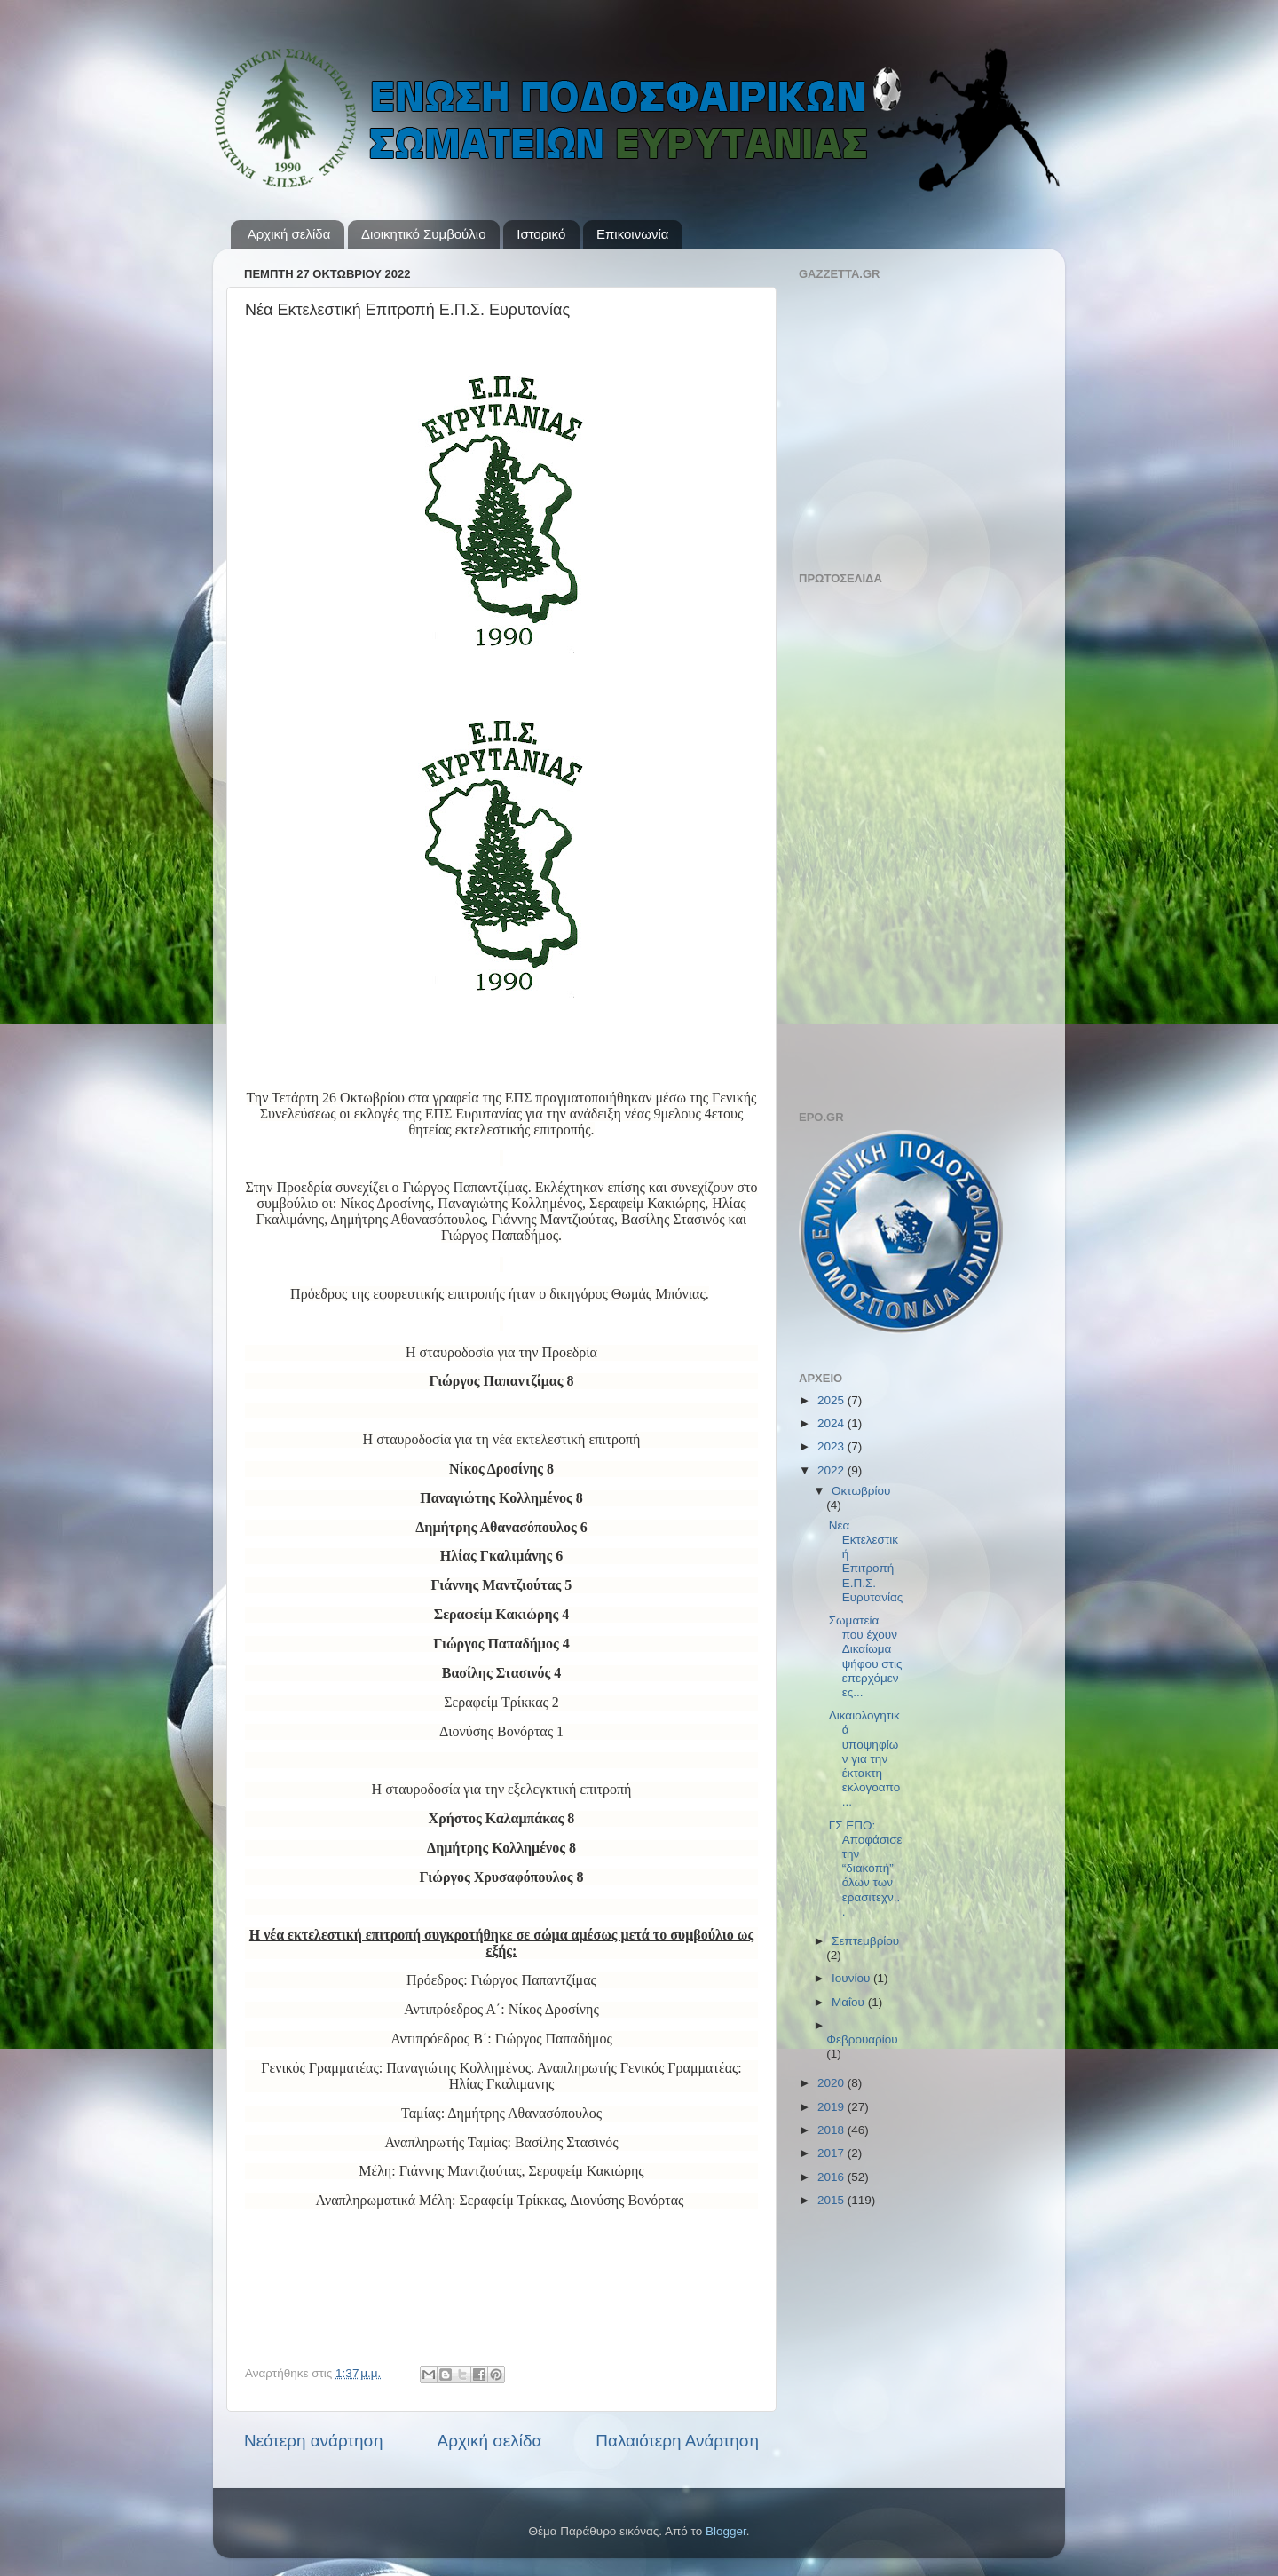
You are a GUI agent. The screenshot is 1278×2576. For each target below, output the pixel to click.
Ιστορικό (541, 233)
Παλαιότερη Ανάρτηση (677, 2440)
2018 (832, 2130)
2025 (832, 1400)
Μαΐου (850, 2002)
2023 (832, 1446)
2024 (832, 1423)
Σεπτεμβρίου (865, 1941)
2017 (832, 2153)
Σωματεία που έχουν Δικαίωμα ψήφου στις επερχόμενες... (866, 1656)
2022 (832, 1470)
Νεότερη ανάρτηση (313, 2440)
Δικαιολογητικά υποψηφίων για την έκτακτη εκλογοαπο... (865, 1758)
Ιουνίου (852, 1978)
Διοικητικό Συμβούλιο (423, 233)
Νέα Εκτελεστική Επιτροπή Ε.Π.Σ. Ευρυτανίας (866, 1561)
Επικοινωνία (632, 233)
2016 (832, 2177)
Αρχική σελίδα (289, 233)
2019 (832, 2107)
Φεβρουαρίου (862, 2039)
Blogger (726, 2531)
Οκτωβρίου (861, 1490)
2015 (832, 2200)
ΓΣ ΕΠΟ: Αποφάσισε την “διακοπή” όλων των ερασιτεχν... (866, 1868)
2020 (832, 2083)
